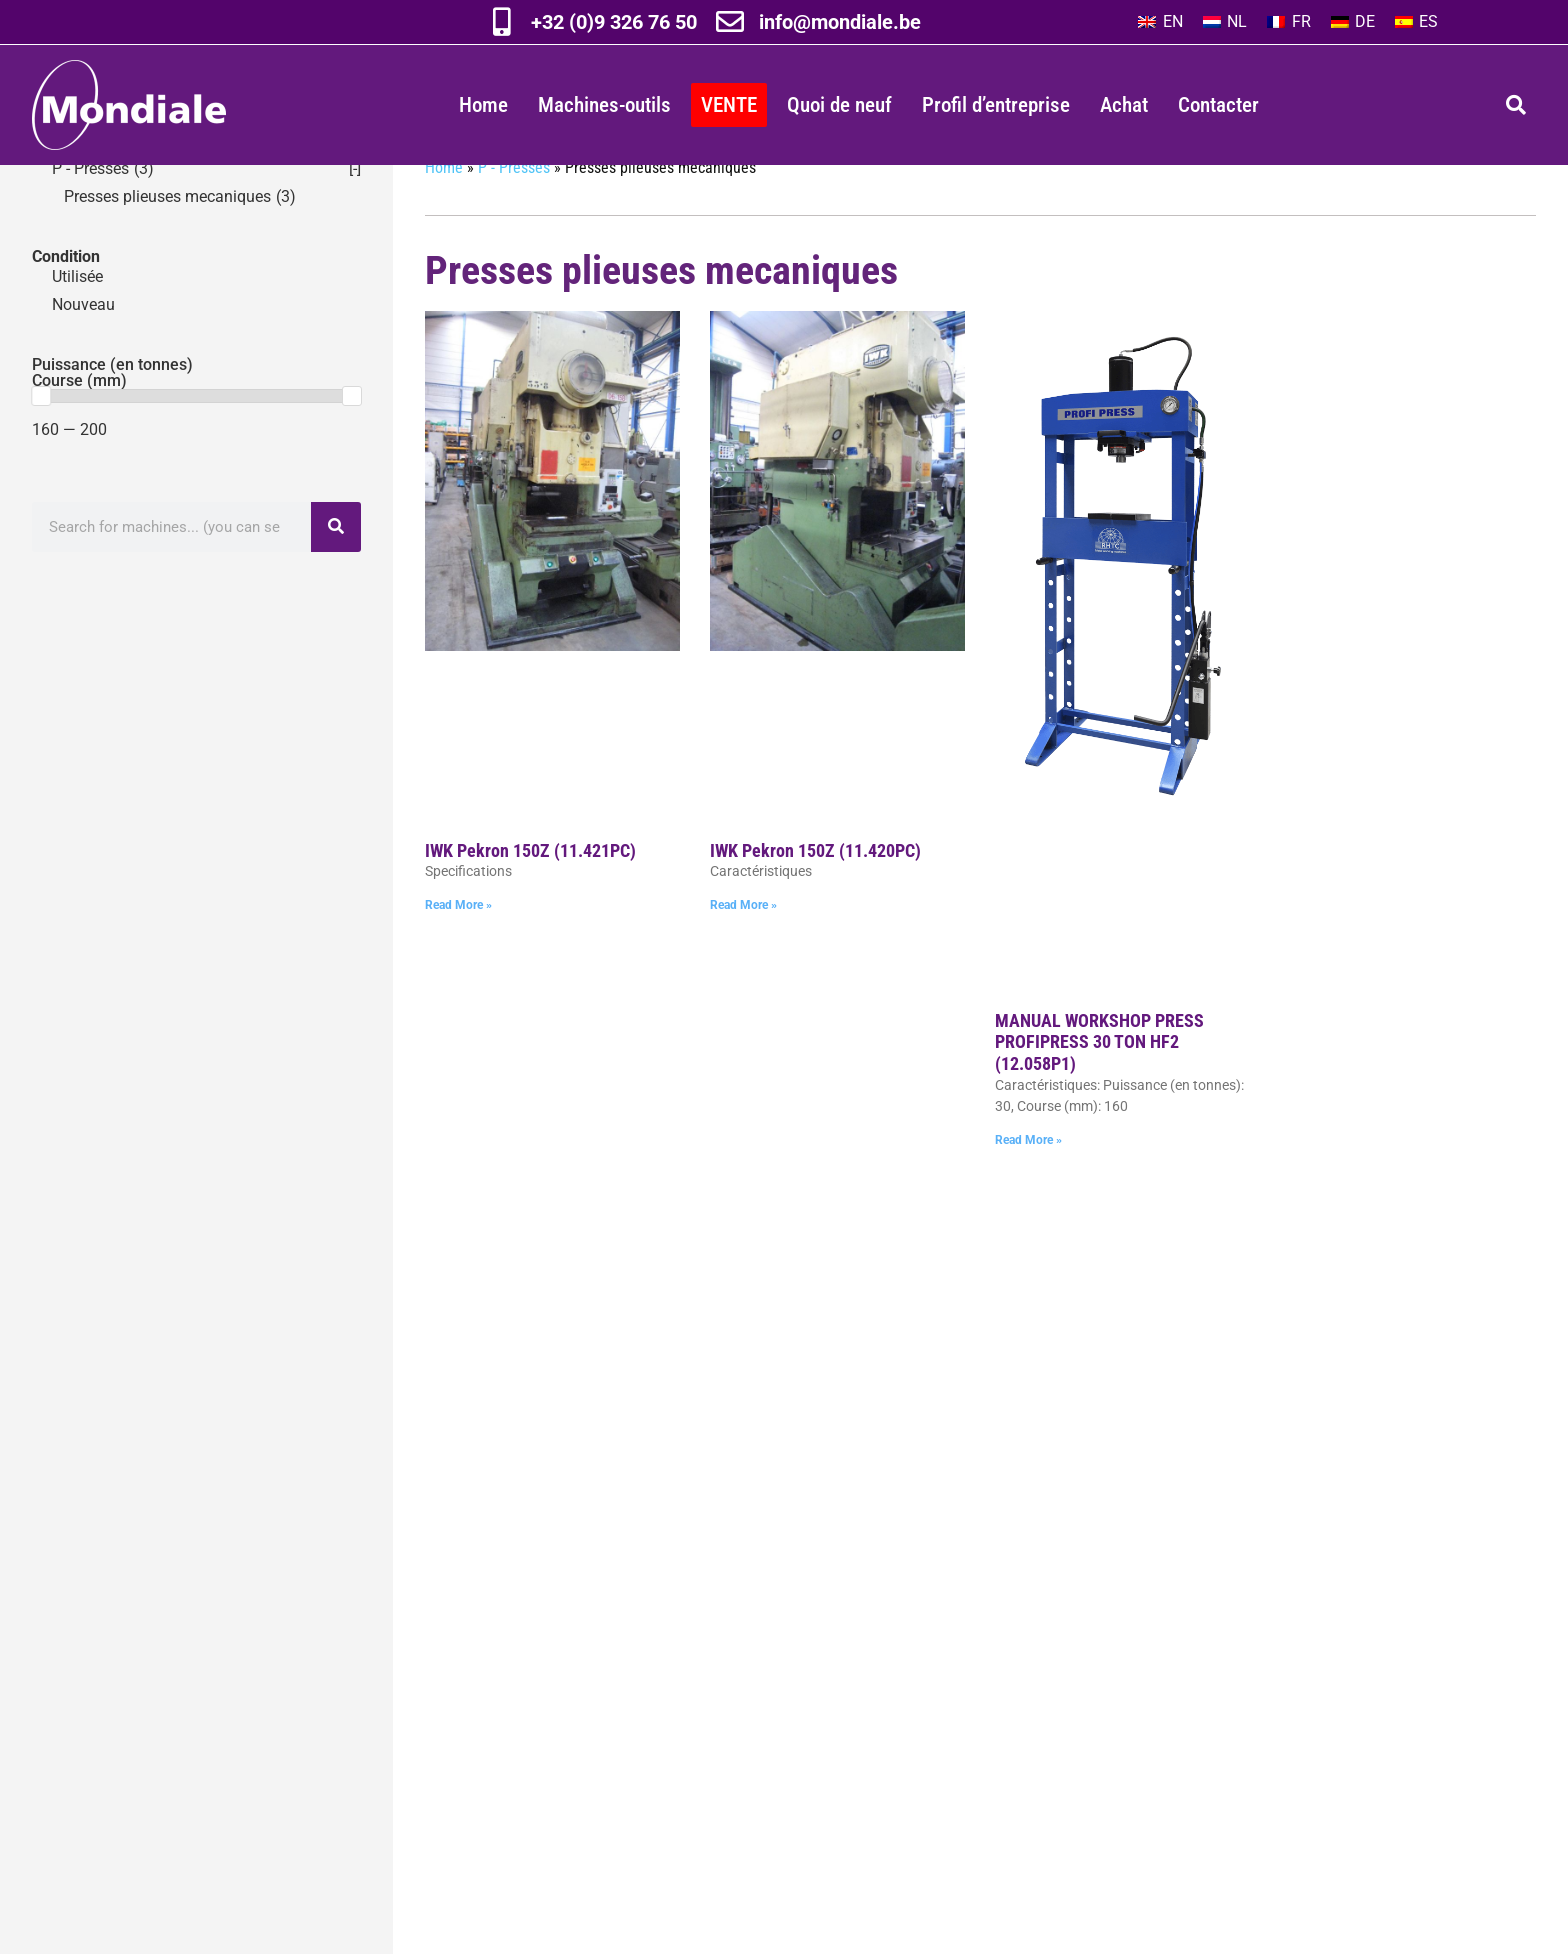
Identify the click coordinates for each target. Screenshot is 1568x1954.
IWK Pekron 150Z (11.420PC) (815, 890)
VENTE (729, 104)
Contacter (1218, 104)
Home (483, 104)
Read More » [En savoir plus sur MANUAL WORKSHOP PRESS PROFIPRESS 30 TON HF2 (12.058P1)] (1028, 1180)
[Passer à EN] (1160, 22)
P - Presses (514, 207)
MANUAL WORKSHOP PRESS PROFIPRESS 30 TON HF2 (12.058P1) (1099, 1082)
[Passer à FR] (1288, 22)
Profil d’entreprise (996, 104)
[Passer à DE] (1353, 22)
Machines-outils (604, 104)
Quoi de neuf (839, 104)
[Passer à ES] (1416, 22)
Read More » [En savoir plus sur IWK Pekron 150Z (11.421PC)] (458, 945)
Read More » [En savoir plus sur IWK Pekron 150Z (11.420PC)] (743, 945)
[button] (1516, 105)
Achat (1124, 104)
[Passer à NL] (1225, 22)
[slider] (41, 436)
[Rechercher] (336, 567)
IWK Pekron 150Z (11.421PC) (530, 890)
